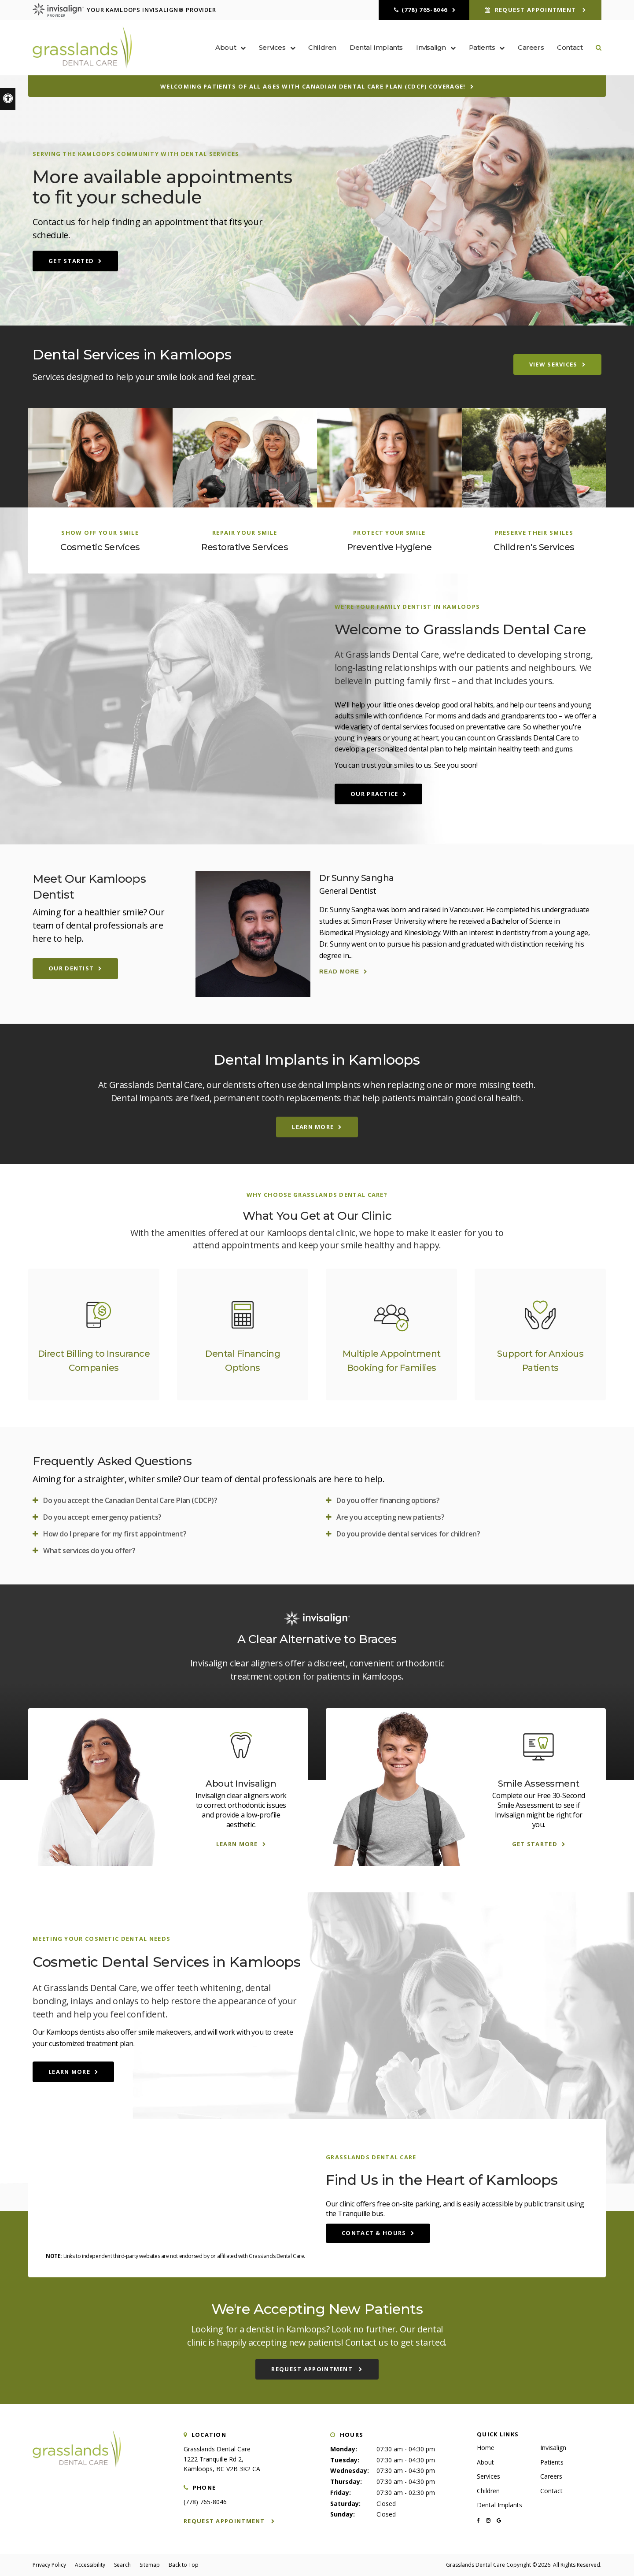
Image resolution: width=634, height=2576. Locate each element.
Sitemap (150, 2565)
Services (488, 2476)
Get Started (71, 261)
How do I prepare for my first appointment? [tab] (114, 1534)
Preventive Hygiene (389, 547)
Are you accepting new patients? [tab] (390, 1517)
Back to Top (184, 2565)
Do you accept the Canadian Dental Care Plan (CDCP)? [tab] (130, 1500)
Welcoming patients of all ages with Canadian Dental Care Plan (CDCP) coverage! (312, 86)
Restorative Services (244, 547)
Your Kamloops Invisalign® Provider (124, 9)
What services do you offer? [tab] (89, 1550)
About (485, 2462)
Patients (552, 2462)
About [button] (225, 47)
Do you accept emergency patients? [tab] (102, 1517)
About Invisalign (241, 1783)
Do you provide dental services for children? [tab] (408, 1534)
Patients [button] (482, 47)
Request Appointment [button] (535, 10)
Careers (531, 47)
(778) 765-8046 (425, 10)
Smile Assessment (538, 1783)
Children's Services (534, 547)
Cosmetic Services (100, 547)
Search (122, 2565)
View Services (553, 364)
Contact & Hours (374, 2233)
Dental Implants (376, 47)
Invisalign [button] (431, 47)
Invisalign (553, 2447)
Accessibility (90, 2565)
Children (322, 47)
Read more (339, 971)
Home (485, 2447)
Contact (569, 47)
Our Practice (374, 794)
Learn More (313, 1127)
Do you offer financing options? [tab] (388, 1500)
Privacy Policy (49, 2565)
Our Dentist (71, 968)
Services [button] (272, 47)
